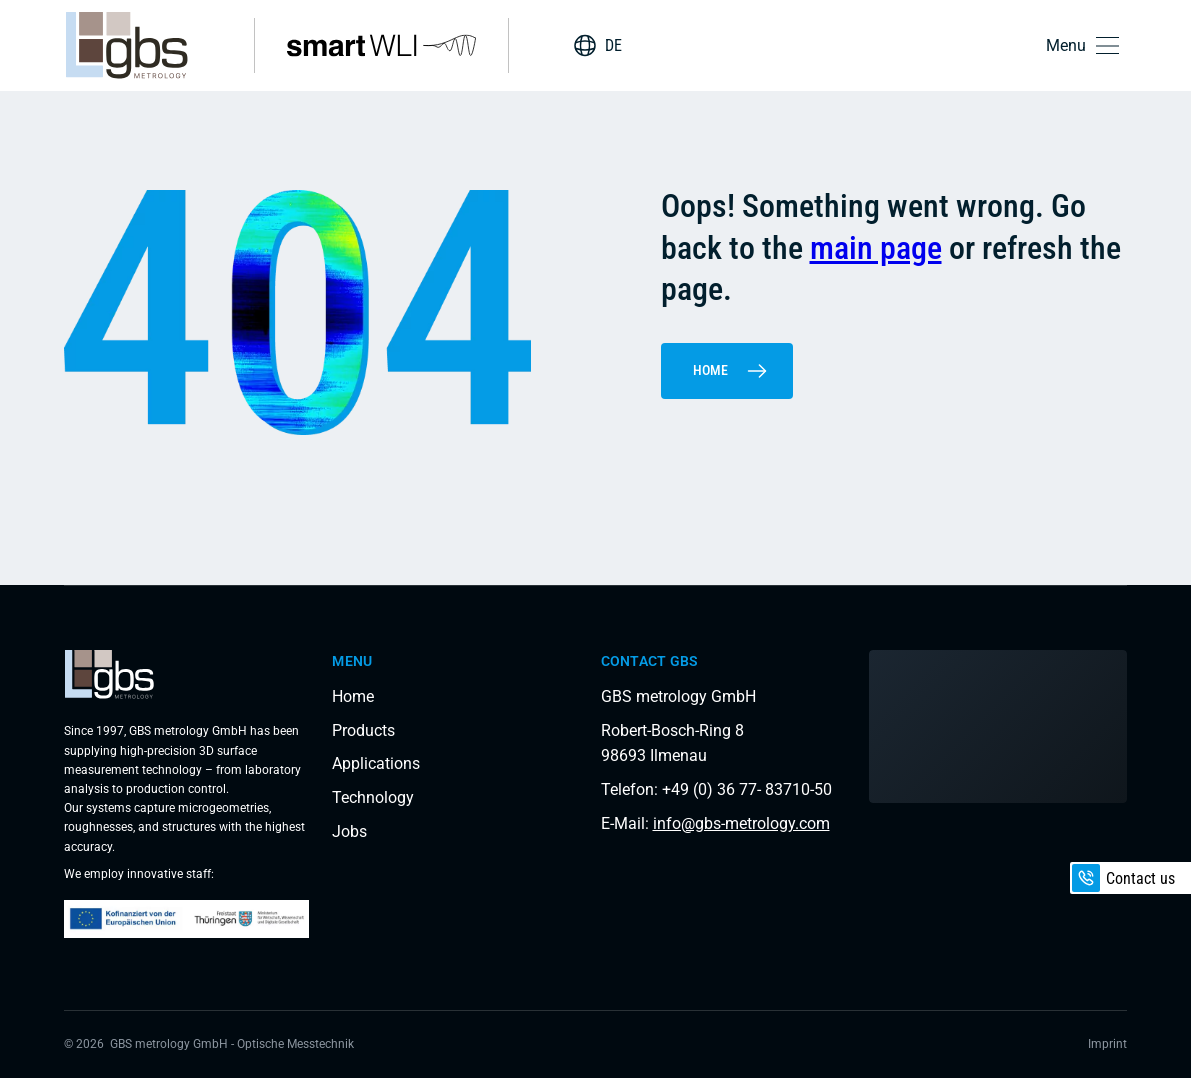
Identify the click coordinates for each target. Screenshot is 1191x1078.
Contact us (1123, 878)
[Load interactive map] (998, 726)
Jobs (349, 831)
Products (363, 730)
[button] (1086, 45)
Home (731, 371)
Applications (376, 763)
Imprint (1107, 1044)
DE (613, 45)
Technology (373, 797)
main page (876, 248)
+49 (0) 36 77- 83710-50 (747, 789)
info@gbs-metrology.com (741, 823)
